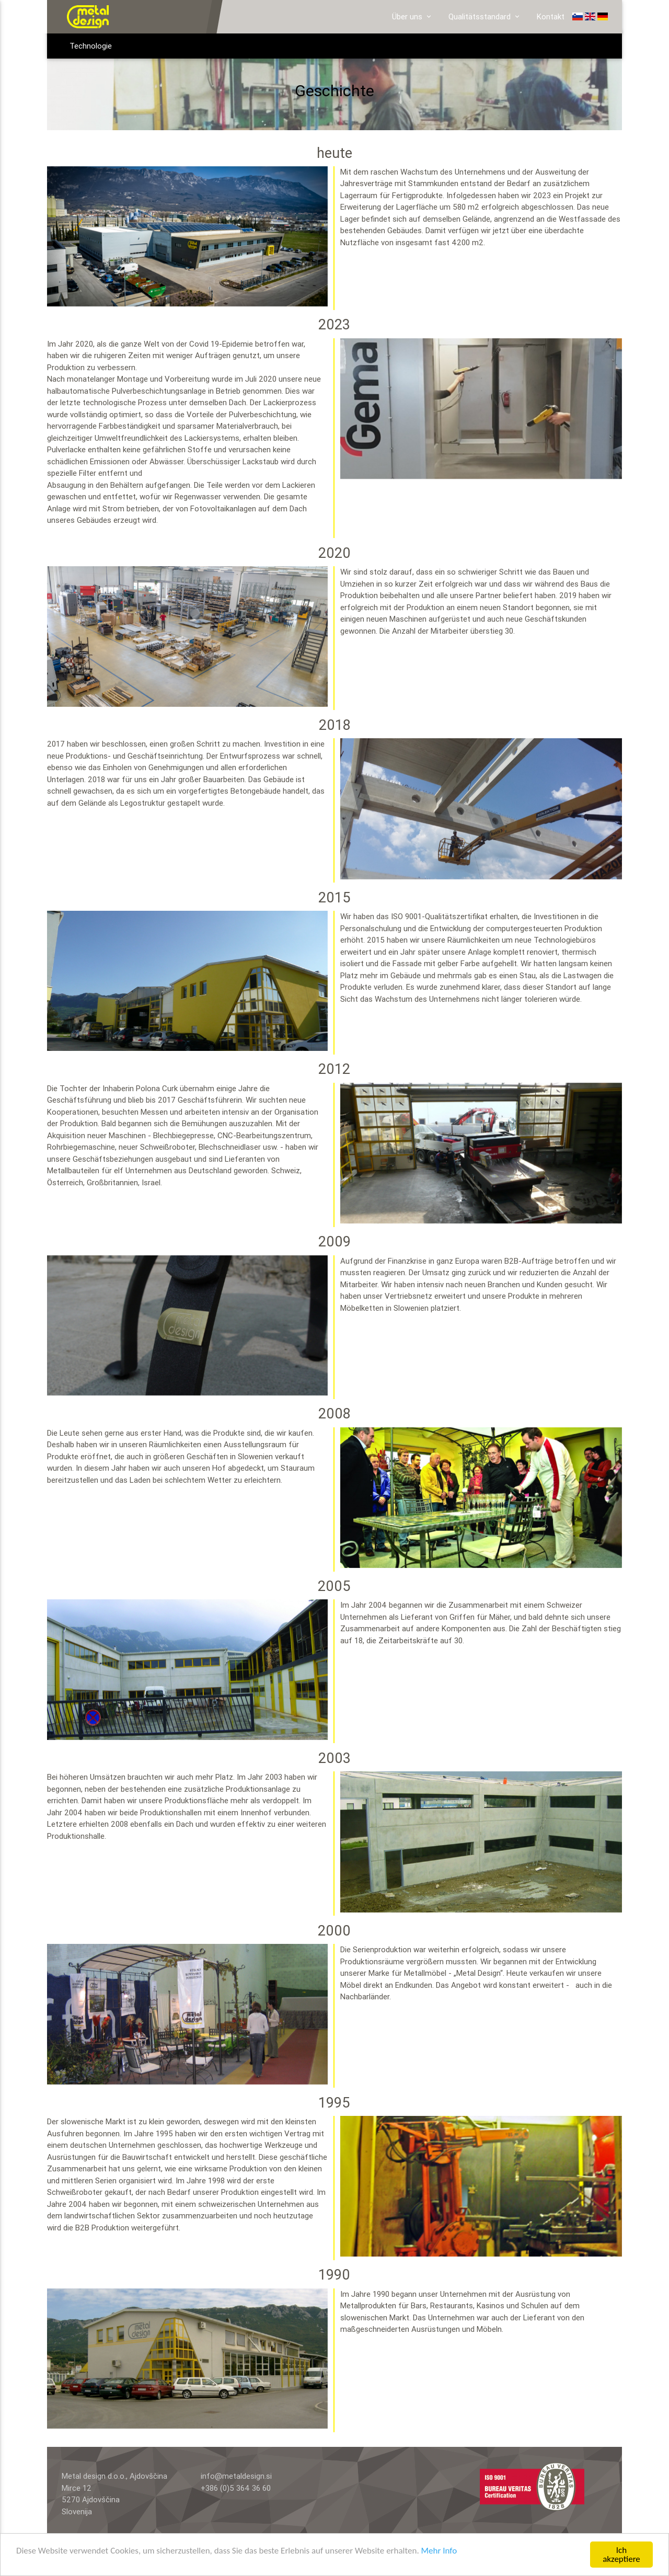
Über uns (412, 16)
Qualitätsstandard (484, 16)
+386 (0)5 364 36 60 (236, 2488)
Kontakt (550, 16)
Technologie (91, 46)
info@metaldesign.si (236, 2476)
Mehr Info (439, 2550)
